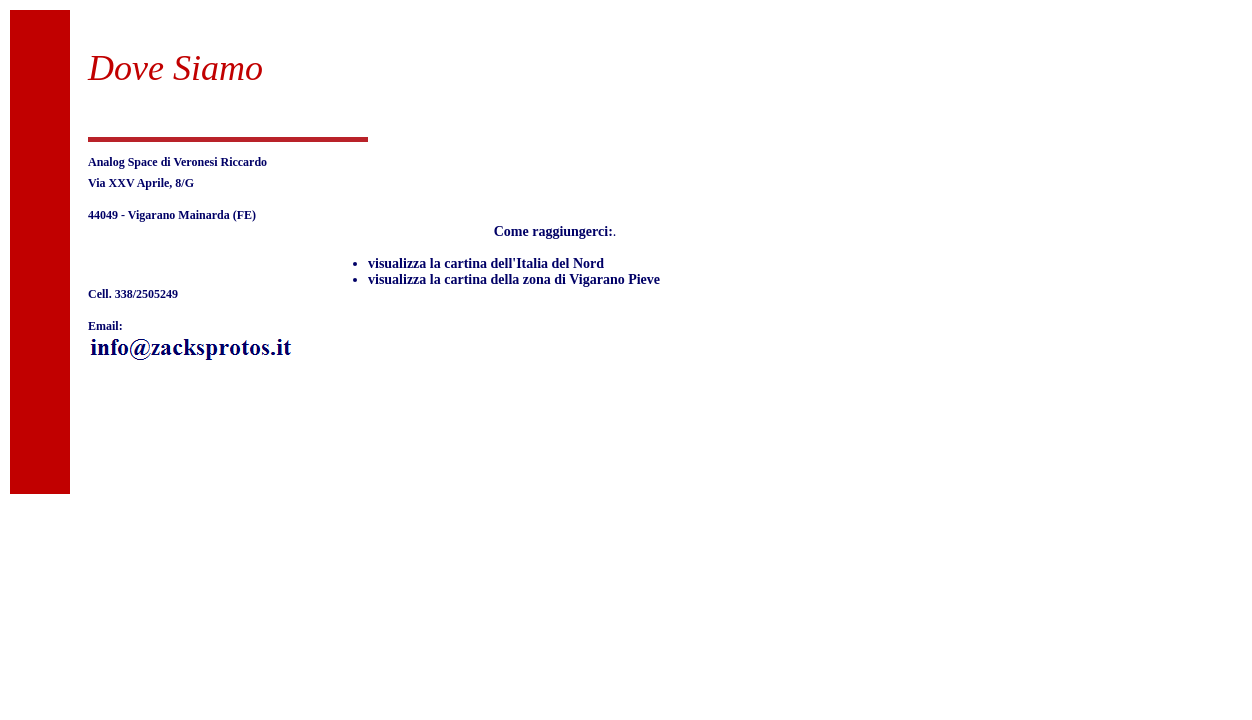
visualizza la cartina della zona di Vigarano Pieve (514, 279)
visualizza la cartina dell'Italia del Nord (486, 263)
